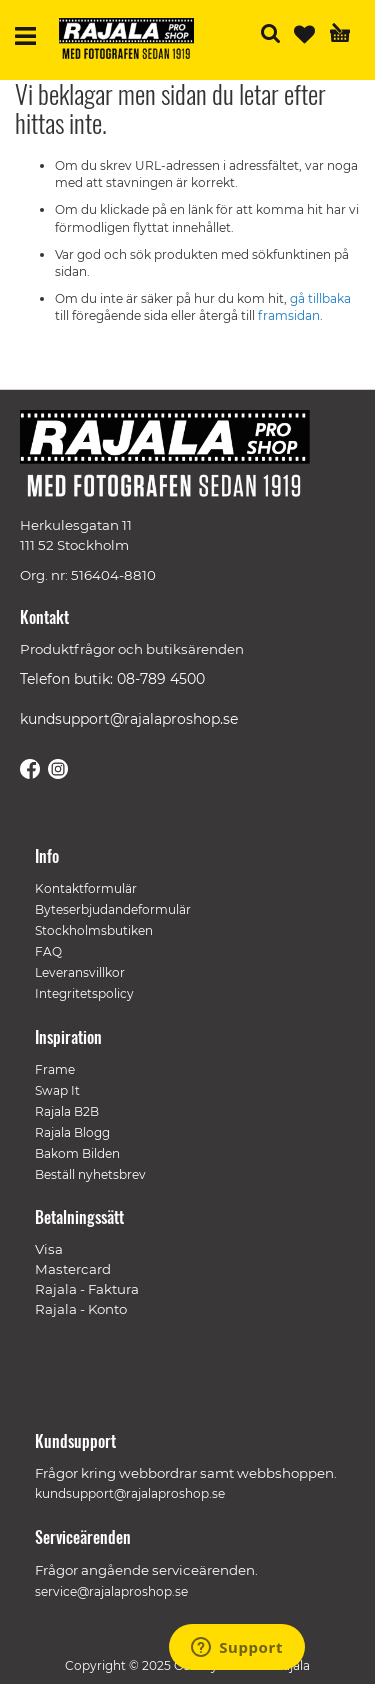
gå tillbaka (320, 298)
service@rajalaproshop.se (111, 1591)
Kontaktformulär (86, 888)
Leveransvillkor (80, 972)
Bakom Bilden (77, 1153)
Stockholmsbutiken (94, 930)
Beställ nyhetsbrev (90, 1174)
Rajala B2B (67, 1111)
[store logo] (134, 41)
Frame (55, 1069)
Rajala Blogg (72, 1132)
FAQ (48, 951)
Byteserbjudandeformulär (113, 909)
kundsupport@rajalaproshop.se (129, 719)
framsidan (289, 315)
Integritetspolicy (84, 993)
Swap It (57, 1090)
